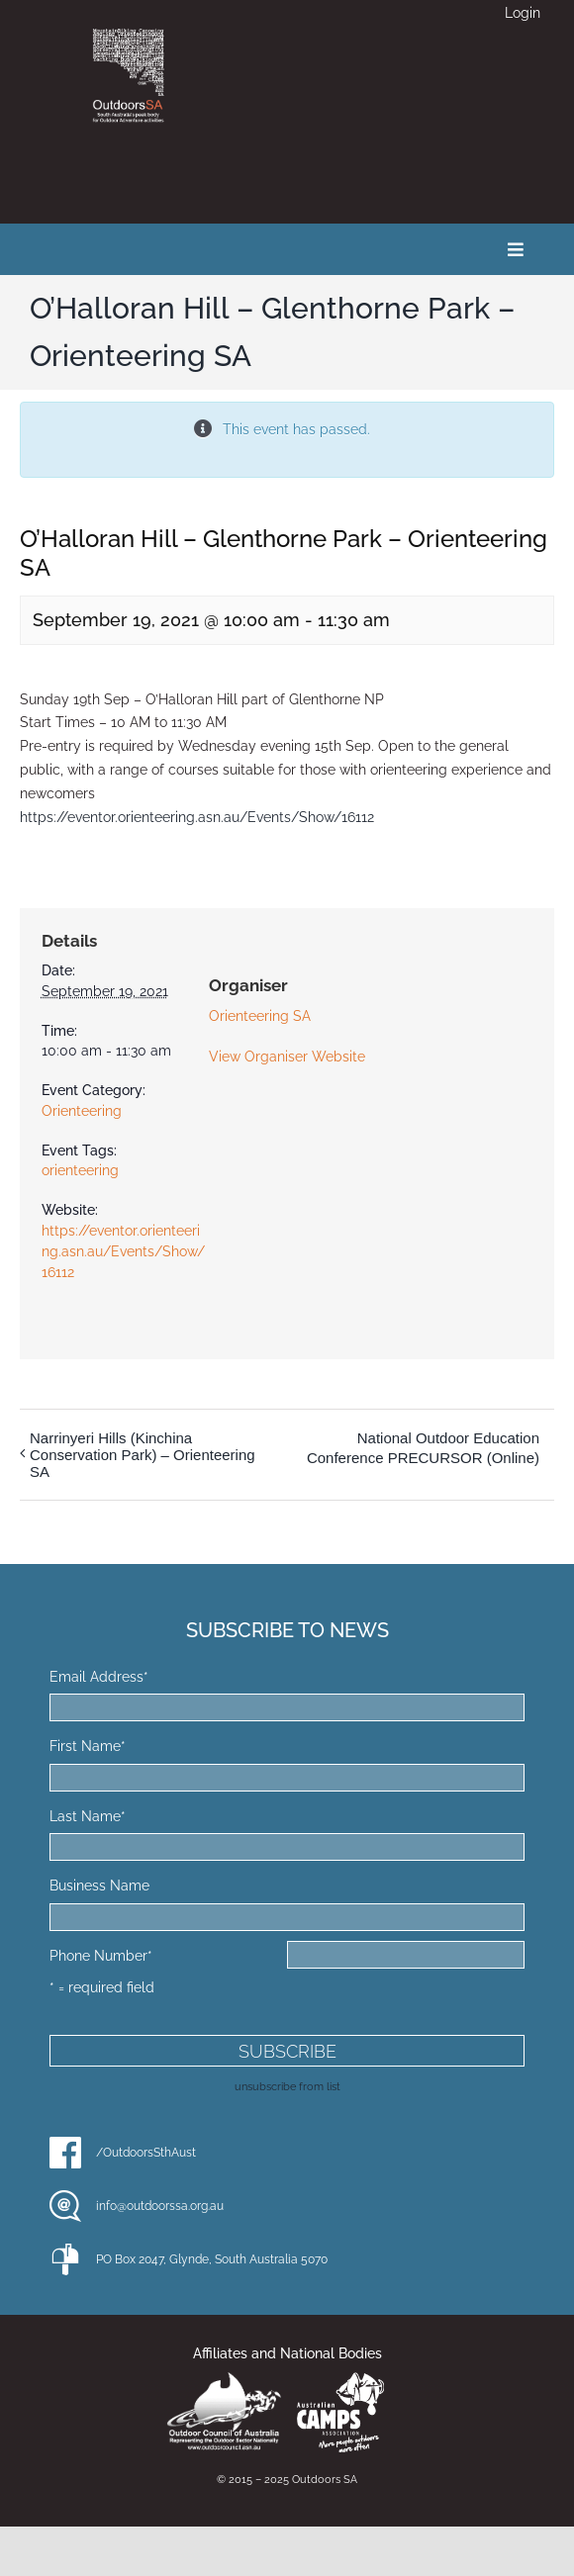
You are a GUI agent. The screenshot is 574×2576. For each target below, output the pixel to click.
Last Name (87, 1816)
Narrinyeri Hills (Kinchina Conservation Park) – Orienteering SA (142, 1454)
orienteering (80, 1170)
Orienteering (82, 1111)
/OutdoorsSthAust (146, 2153)
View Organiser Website (287, 1056)
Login (522, 13)
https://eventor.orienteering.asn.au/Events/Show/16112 (197, 817)
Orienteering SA (260, 1016)
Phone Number (100, 1956)
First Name (87, 1746)
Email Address (98, 1677)
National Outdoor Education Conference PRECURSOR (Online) (423, 1447)
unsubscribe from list (287, 2086)
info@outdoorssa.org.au (160, 2206)
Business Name (99, 1885)
